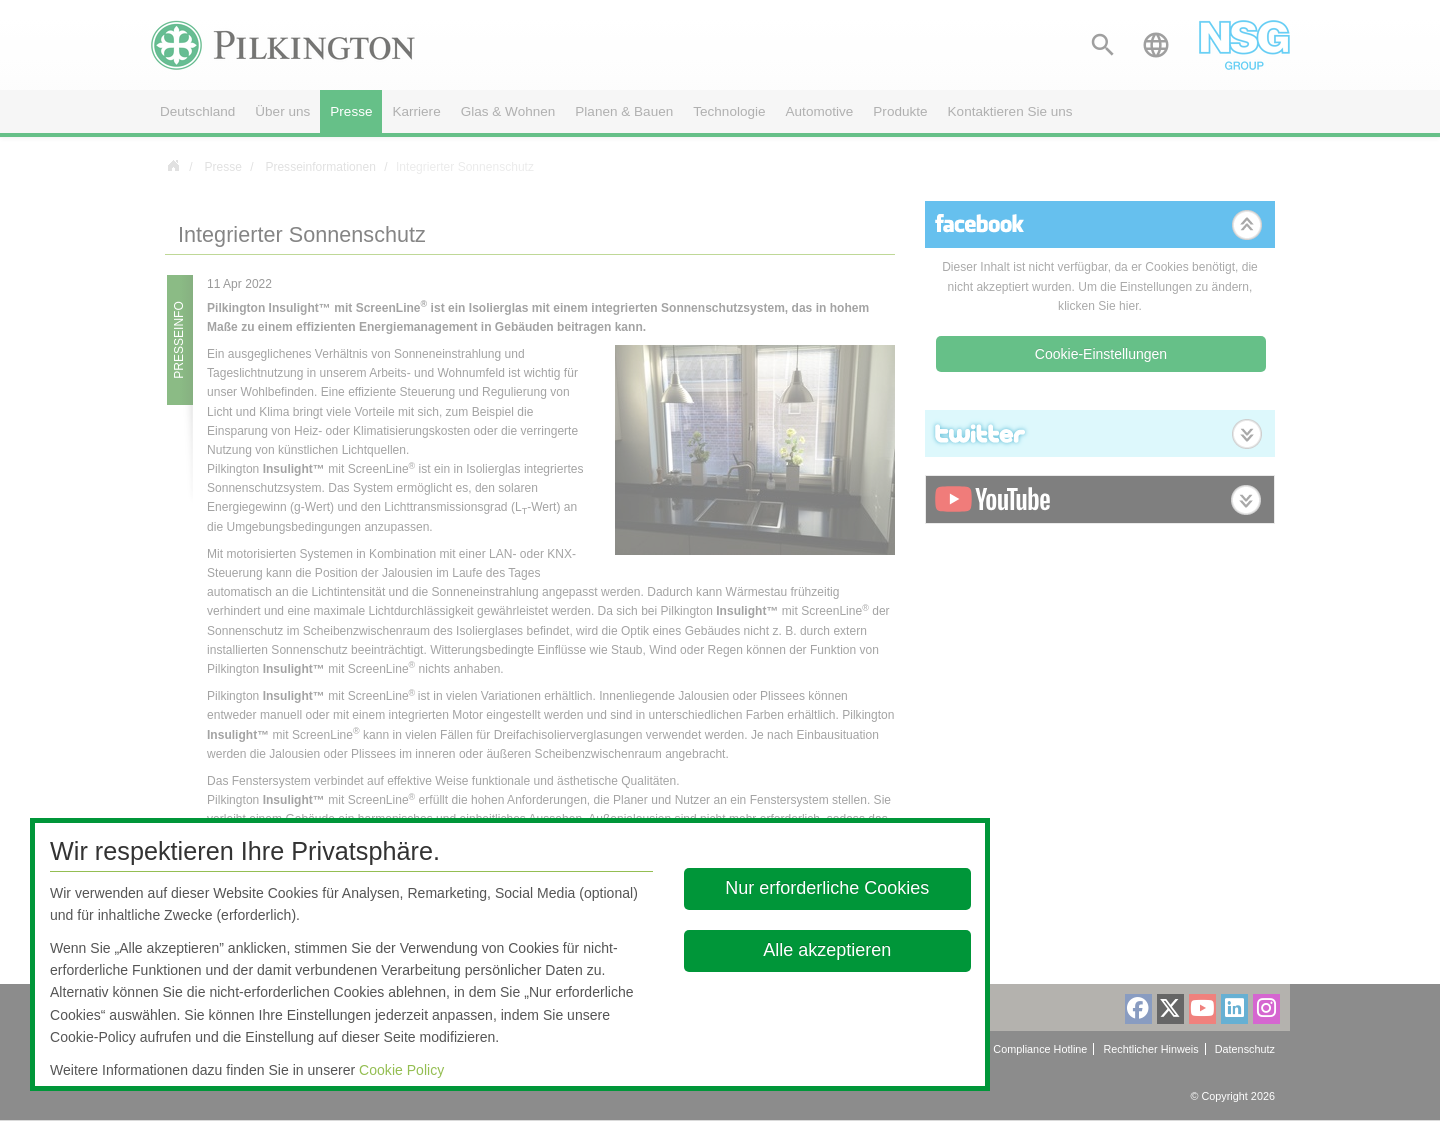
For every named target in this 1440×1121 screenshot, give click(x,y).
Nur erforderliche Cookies (828, 888)
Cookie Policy (401, 1070)
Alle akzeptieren (828, 950)
